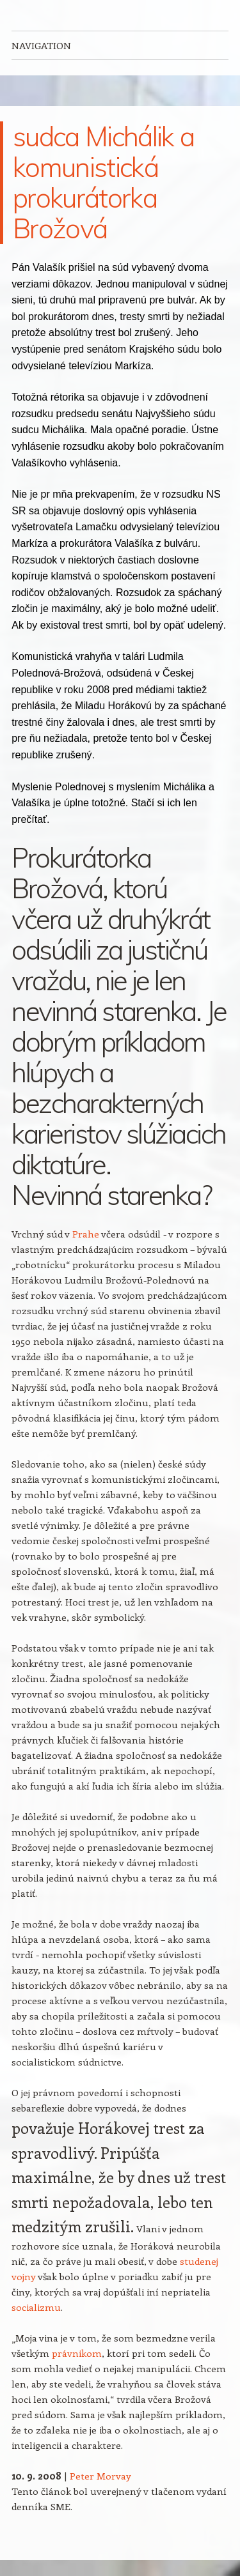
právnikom (77, 2353)
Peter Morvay (100, 2475)
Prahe (85, 1233)
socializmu (36, 2307)
